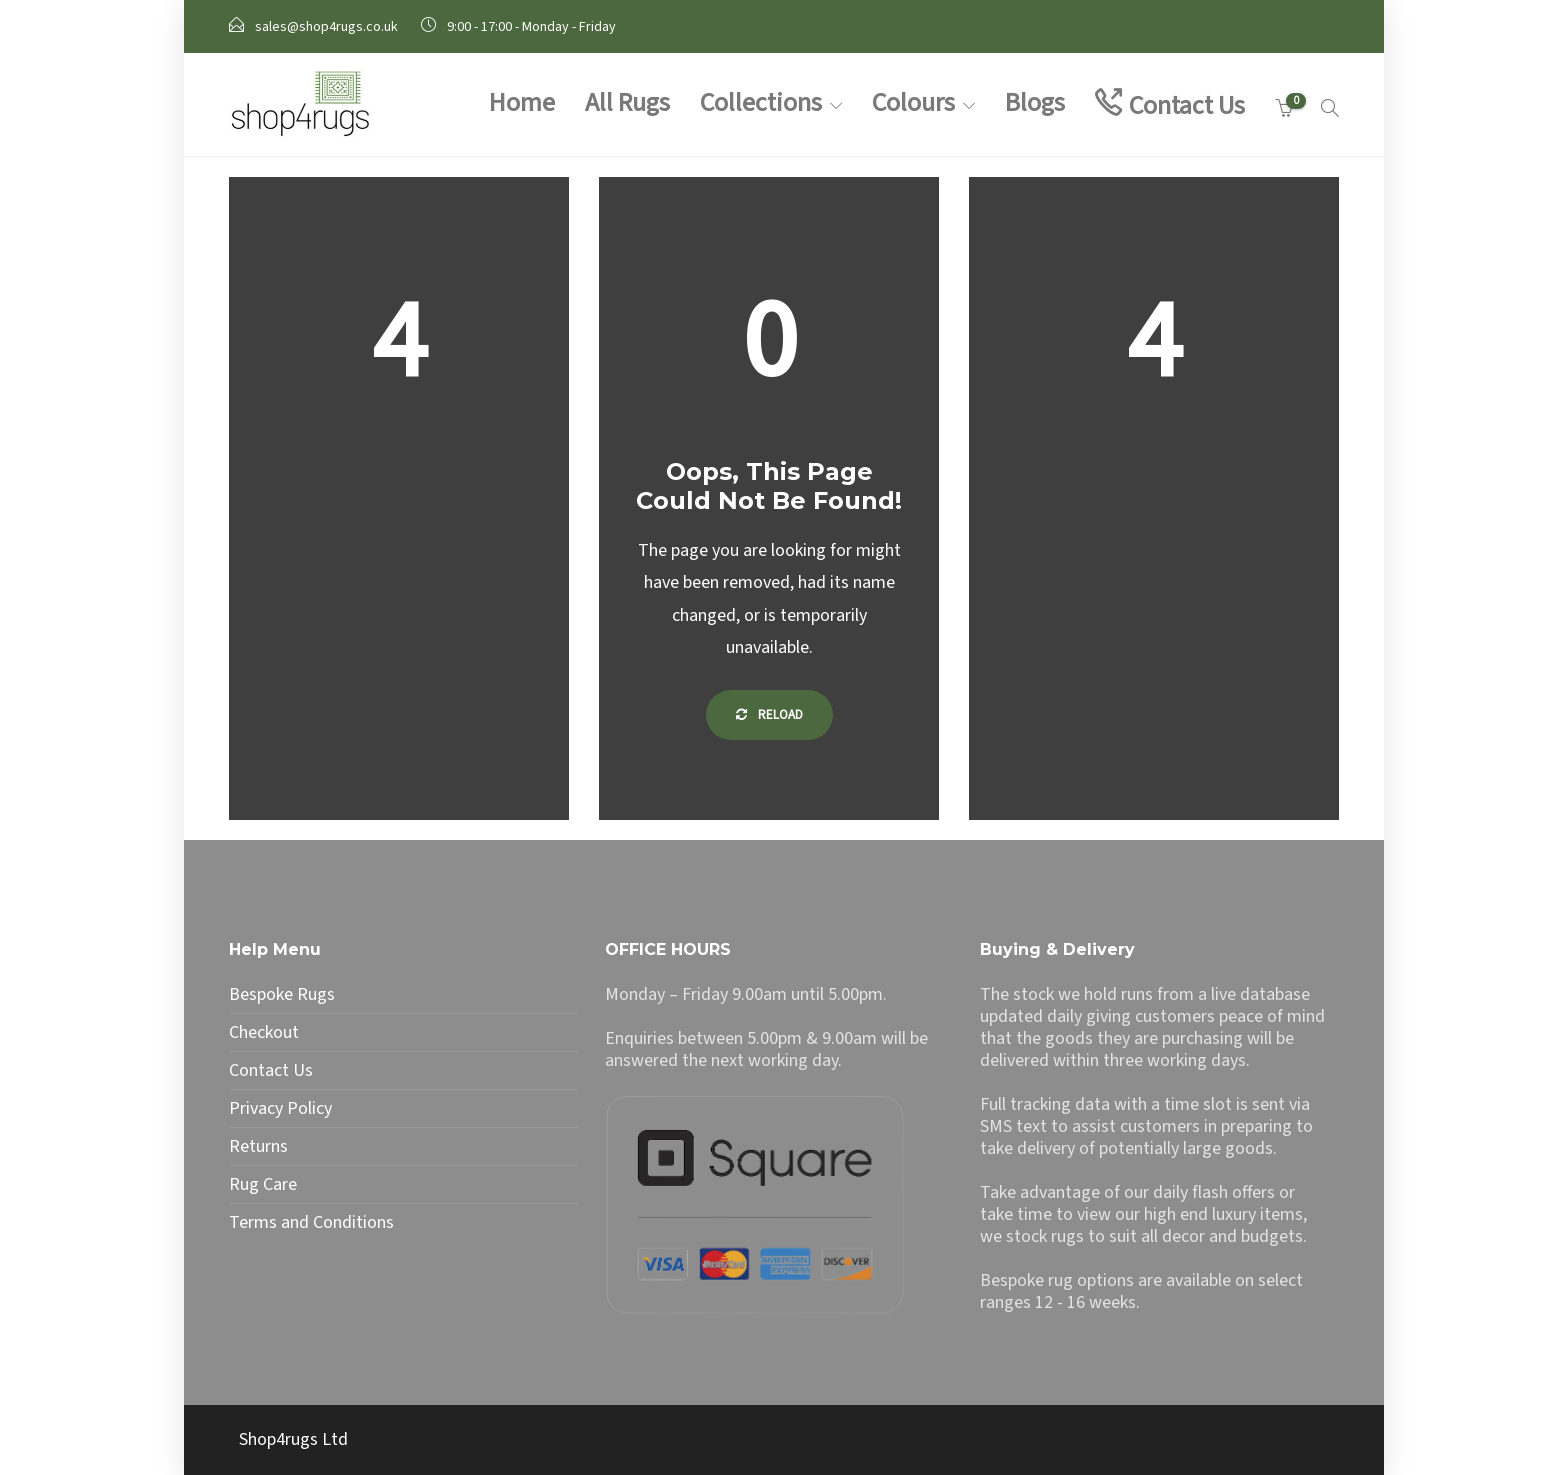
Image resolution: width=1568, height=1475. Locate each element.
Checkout (264, 1033)
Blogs (1035, 102)
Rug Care (263, 1185)
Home (522, 102)
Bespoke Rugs (282, 995)
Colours (913, 102)
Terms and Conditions (311, 1223)
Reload (769, 715)
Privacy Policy (280, 1109)
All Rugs (627, 102)
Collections (761, 102)
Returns (258, 1147)
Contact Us (1187, 105)
